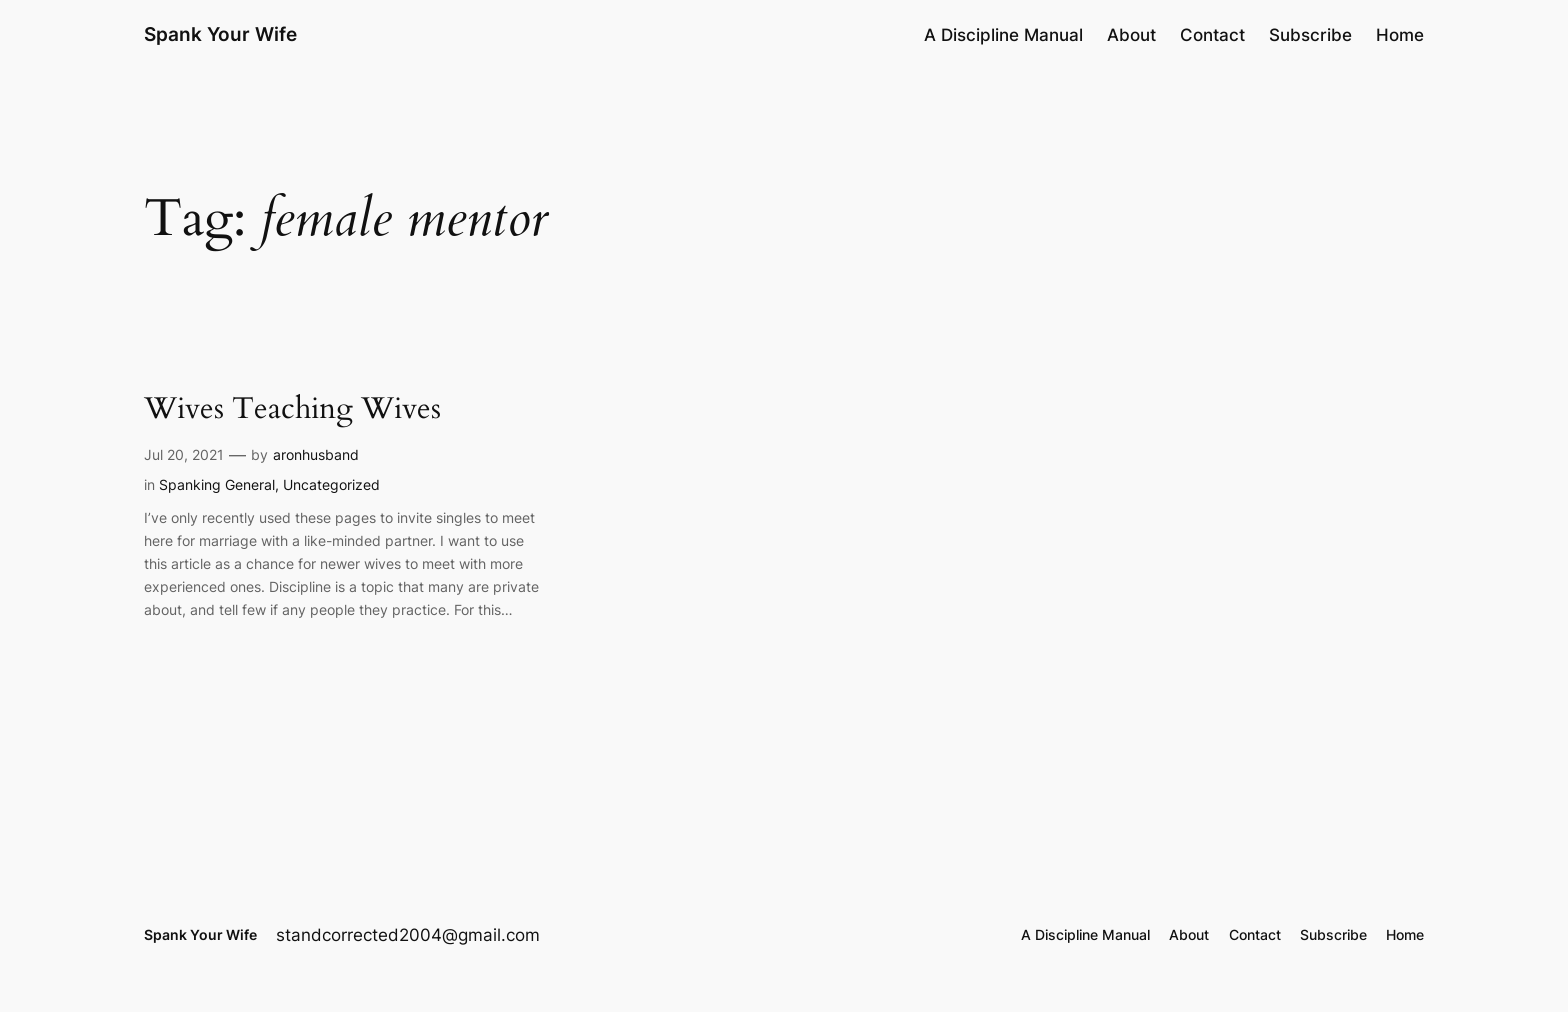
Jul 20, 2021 (184, 454)
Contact (1212, 35)
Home (1400, 35)
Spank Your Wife (220, 34)
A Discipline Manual (1003, 35)
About (1131, 35)
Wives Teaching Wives (292, 410)
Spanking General (217, 484)
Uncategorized (331, 484)
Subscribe (1310, 35)
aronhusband (316, 454)
